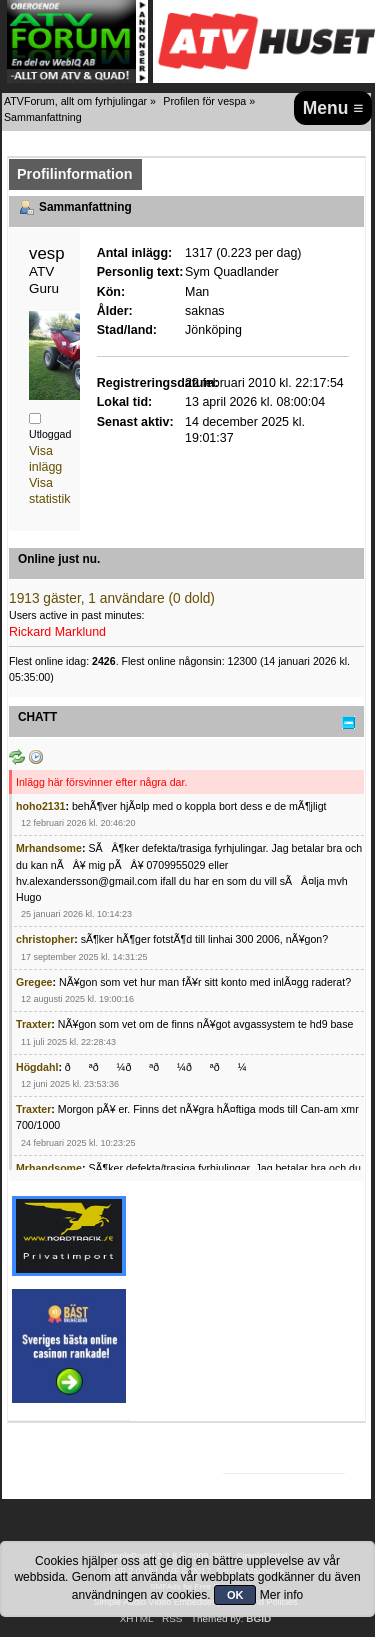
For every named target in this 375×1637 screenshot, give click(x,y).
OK (235, 1595)
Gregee (34, 982)
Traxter (33, 1024)
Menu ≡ (333, 108)
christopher (45, 939)
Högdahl (37, 1067)
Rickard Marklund (57, 632)
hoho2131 (40, 806)
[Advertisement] (301, 1269)
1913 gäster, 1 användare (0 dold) (112, 598)
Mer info (281, 1595)
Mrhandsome (49, 848)
